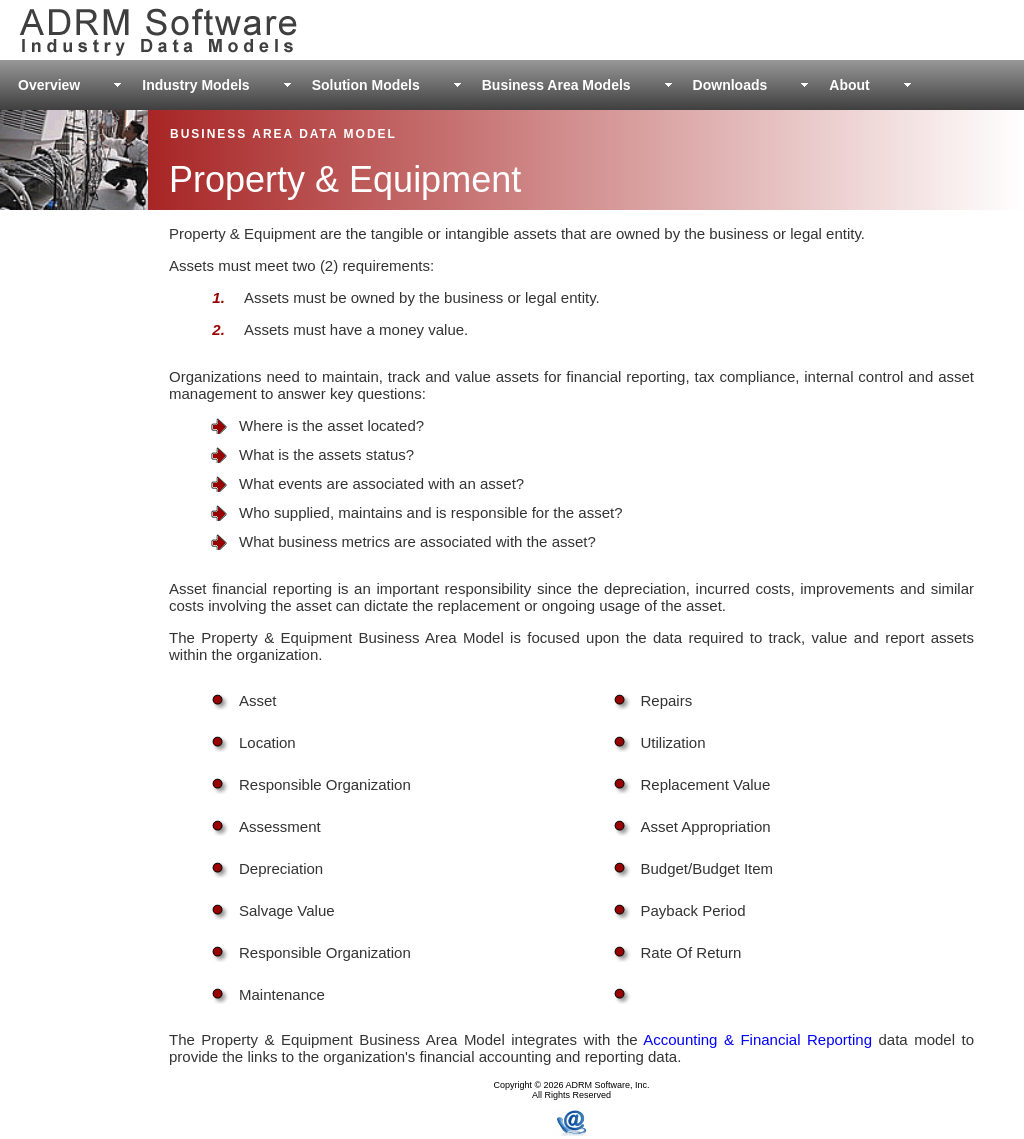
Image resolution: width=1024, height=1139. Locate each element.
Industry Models (195, 85)
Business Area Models (556, 85)
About (849, 85)
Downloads (730, 85)
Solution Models (366, 85)
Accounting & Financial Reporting (757, 1039)
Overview (49, 85)
